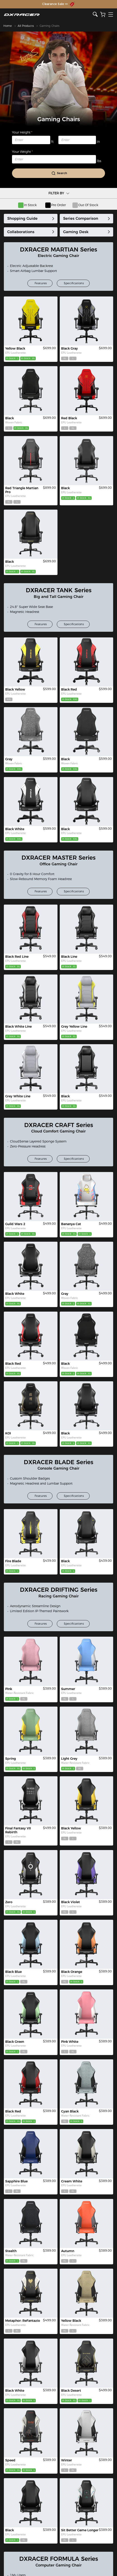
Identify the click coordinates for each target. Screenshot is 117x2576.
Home (7, 25)
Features (40, 283)
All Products (26, 25)
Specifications (75, 283)
